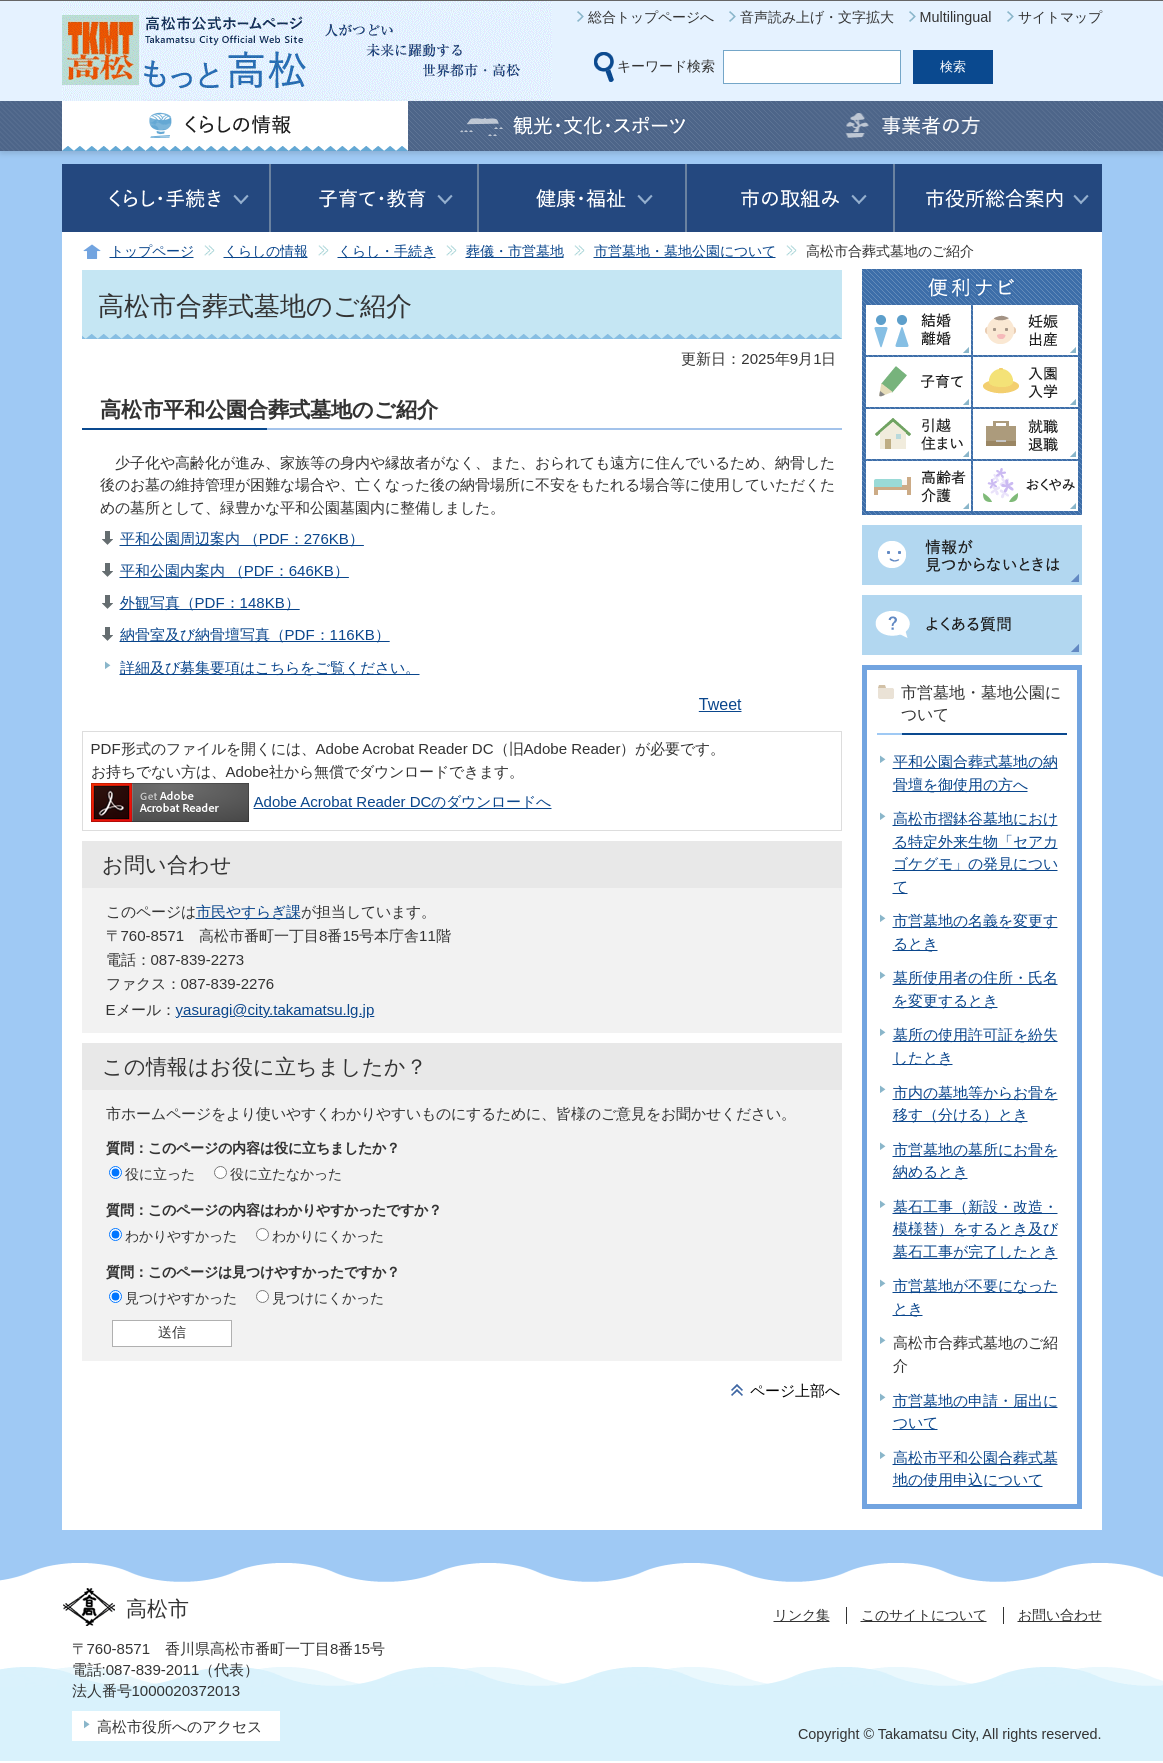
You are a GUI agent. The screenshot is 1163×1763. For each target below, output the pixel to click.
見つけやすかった (181, 1298)
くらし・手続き (387, 251)
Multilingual (956, 17)
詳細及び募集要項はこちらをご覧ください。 (270, 667)
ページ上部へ (795, 1390)
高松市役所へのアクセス (179, 1726)
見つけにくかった (328, 1298)
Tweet (720, 704)
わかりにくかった (328, 1236)
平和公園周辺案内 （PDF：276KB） (242, 538)
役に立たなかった (286, 1174)
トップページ (152, 251)
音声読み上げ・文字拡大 (817, 17)
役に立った (160, 1174)
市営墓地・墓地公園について (685, 251)
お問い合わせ (1060, 1615)
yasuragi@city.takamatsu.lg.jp (275, 1009)
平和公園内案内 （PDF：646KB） (234, 570)
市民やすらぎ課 (248, 911)
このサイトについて (924, 1615)
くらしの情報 (266, 251)
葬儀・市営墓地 (515, 251)
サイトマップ (1060, 17)
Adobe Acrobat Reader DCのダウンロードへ (321, 801)
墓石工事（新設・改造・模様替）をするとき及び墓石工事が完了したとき (975, 1229)
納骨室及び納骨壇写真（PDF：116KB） (255, 634)
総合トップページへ (651, 17)
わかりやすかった (181, 1236)
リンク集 (802, 1615)
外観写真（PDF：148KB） (210, 602)
